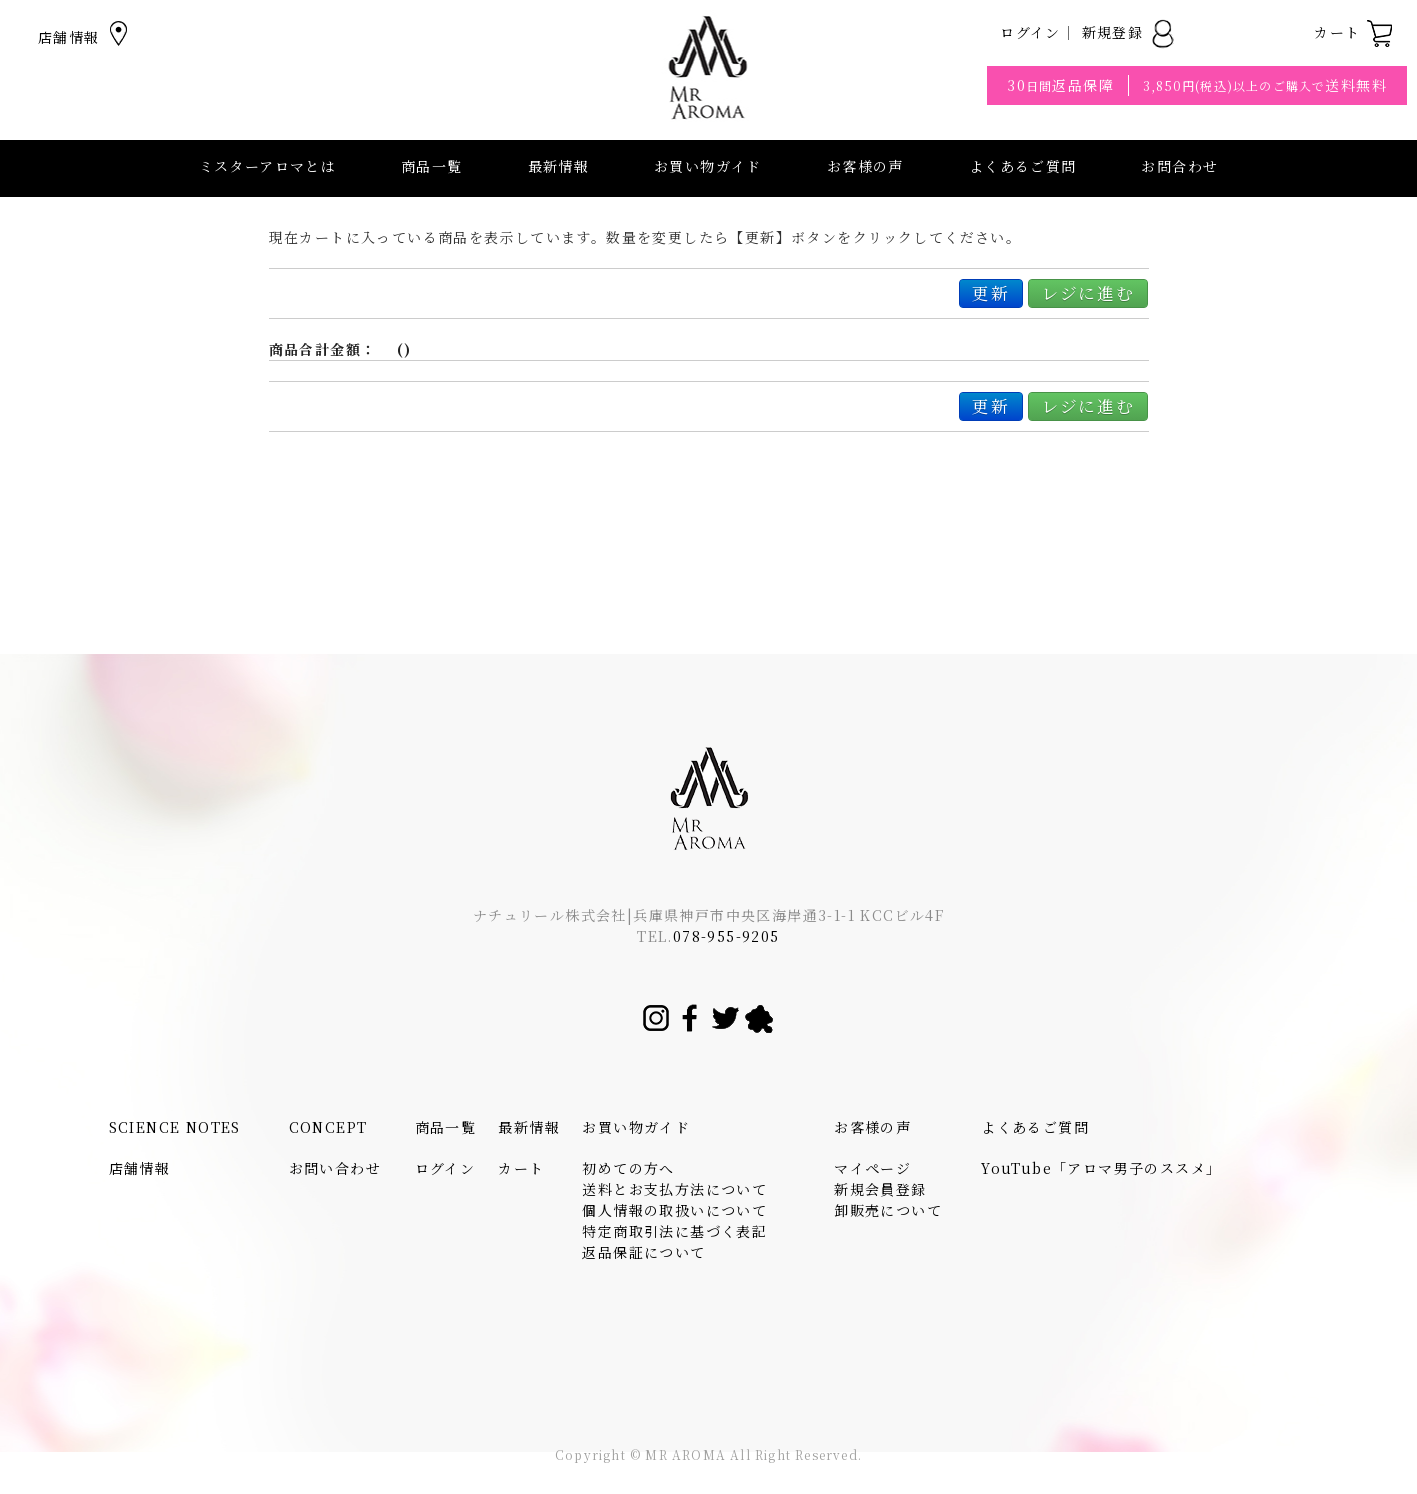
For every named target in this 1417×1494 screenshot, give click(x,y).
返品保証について (643, 1252)
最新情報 (559, 166)
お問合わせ (1179, 166)
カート (1354, 32)
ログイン (1030, 32)
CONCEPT (328, 1127)
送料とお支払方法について (674, 1189)
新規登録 (1129, 32)
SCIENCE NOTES (175, 1127)
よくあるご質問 (1023, 166)
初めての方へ (628, 1168)
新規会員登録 (880, 1189)
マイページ (872, 1168)
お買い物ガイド (636, 1127)
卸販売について (888, 1210)
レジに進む (1087, 293)
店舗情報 (85, 37)
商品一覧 (432, 166)
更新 (990, 293)
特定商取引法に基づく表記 (674, 1231)
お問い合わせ (335, 1168)
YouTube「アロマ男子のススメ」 (1101, 1168)
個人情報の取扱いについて (674, 1210)
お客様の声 (865, 166)
